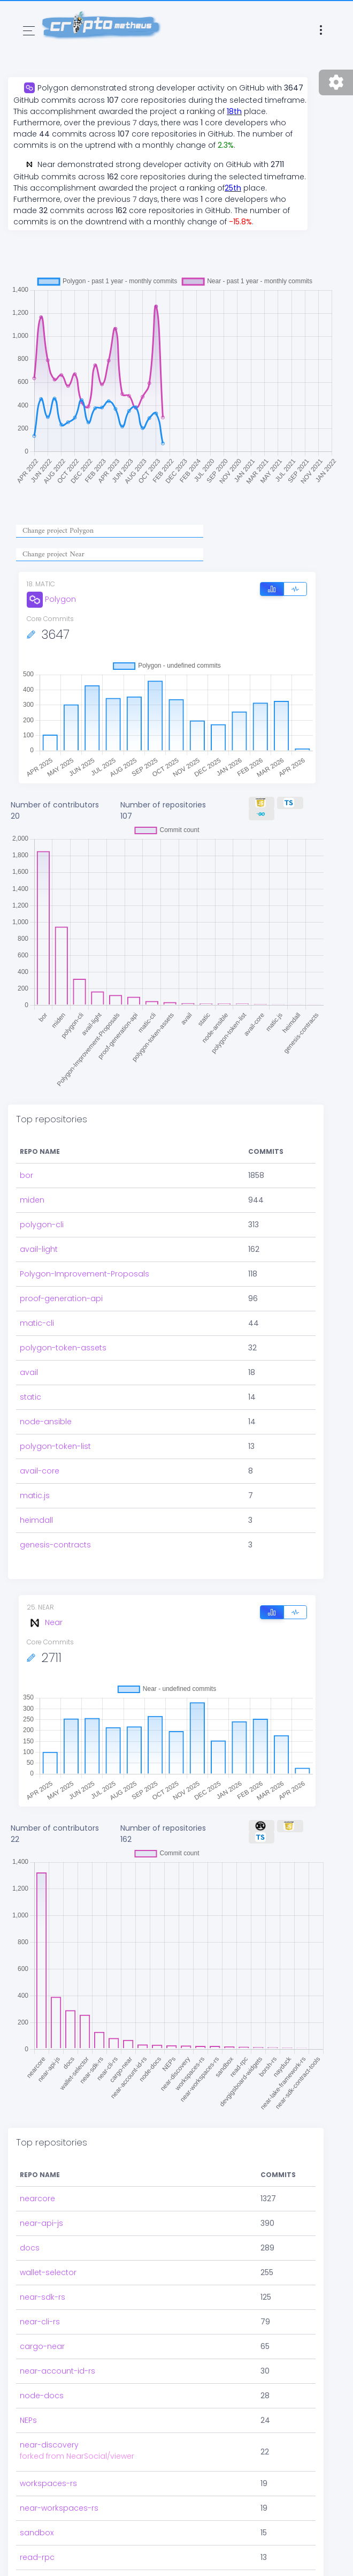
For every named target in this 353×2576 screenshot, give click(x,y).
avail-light (39, 1249)
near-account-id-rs (57, 2371)
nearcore (37, 2198)
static (30, 1397)
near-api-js (41, 2223)
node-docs (42, 2395)
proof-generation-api (61, 1298)
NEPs (28, 2420)
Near (45, 1622)
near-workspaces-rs (59, 2508)
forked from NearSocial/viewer (77, 2456)
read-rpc (37, 2557)
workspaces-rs (48, 2483)
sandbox (36, 2532)
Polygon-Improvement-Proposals (84, 1273)
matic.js (35, 1495)
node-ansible (46, 1421)
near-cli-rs (40, 2321)
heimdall (36, 1520)
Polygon (51, 599)
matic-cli (37, 1323)
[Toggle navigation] (29, 31)
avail (29, 1372)
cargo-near (42, 2346)
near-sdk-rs (42, 2297)
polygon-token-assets (63, 1347)
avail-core (39, 1470)
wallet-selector (48, 2272)
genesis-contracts (55, 1544)
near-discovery (49, 2444)
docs (30, 2247)
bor (26, 1175)
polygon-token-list (55, 1446)
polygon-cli (42, 1224)
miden (32, 1200)
